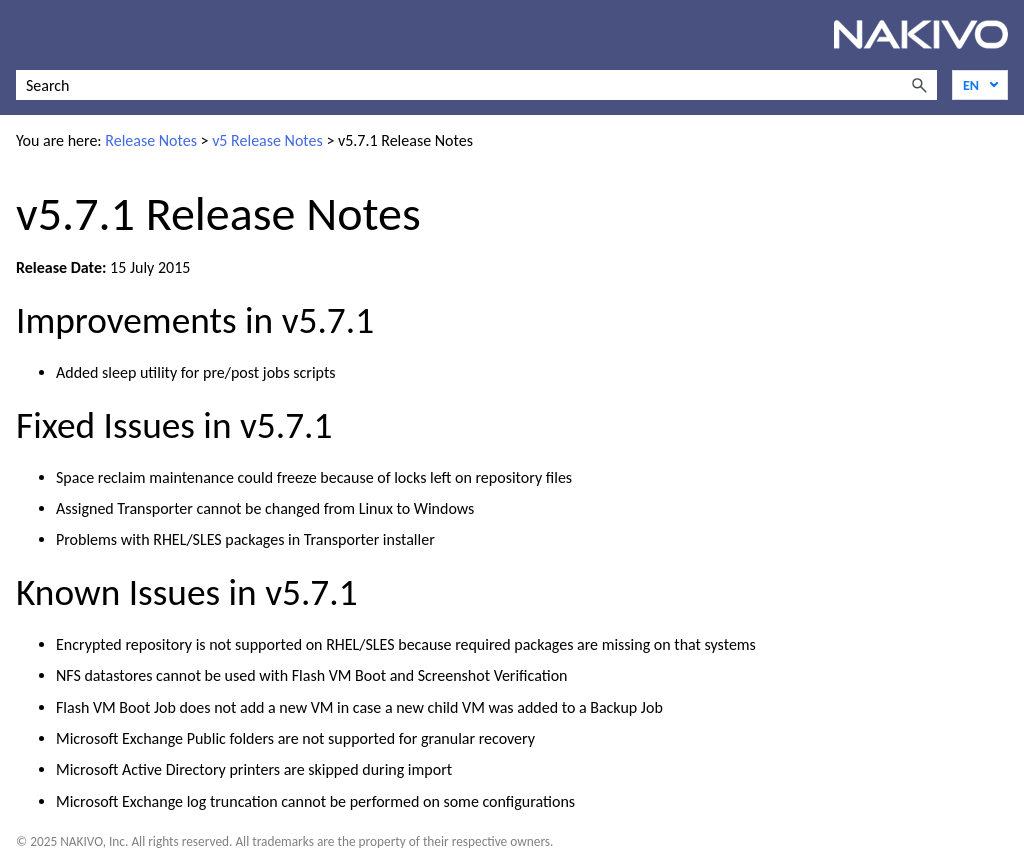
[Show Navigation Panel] (27, 35)
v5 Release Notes (267, 140)
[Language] (980, 85)
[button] (919, 85)
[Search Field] (476, 85)
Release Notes (151, 140)
